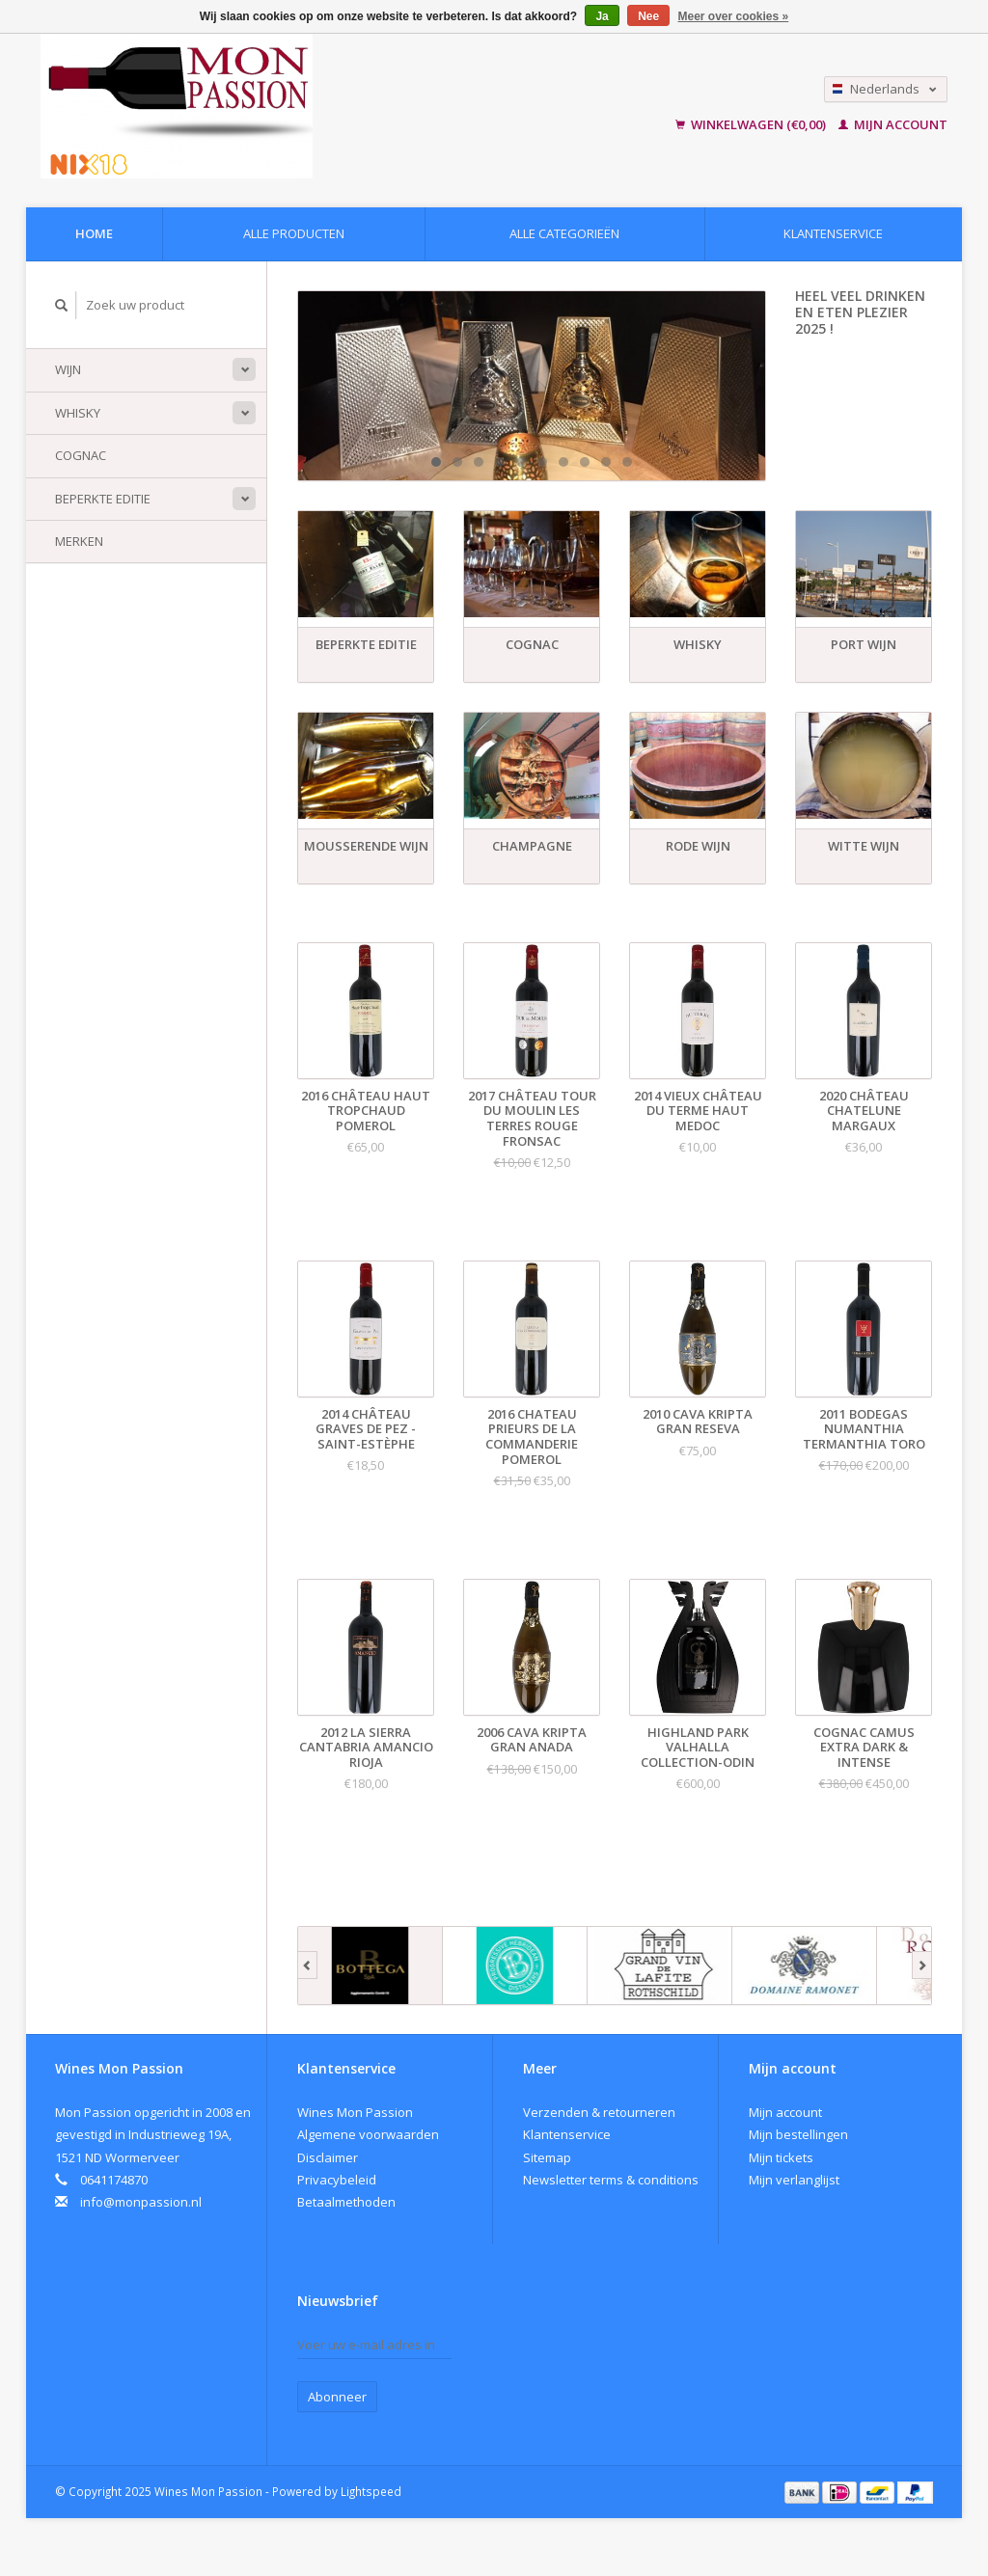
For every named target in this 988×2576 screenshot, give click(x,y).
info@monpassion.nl (141, 2201)
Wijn (68, 369)
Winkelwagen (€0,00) (752, 124)
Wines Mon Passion (355, 2112)
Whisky (77, 412)
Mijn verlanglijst (794, 2179)
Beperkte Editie (103, 498)
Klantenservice (833, 233)
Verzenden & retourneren (599, 2112)
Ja (601, 16)
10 (627, 462)
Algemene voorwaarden (368, 2134)
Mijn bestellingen (798, 2134)
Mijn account (892, 124)
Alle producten (293, 233)
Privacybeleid (336, 2179)
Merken (79, 541)
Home (94, 233)
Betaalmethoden (346, 2201)
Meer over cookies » (733, 16)
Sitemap (547, 2157)
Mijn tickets (781, 2157)
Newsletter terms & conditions (611, 2179)
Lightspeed (371, 2491)
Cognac (80, 455)
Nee (648, 16)
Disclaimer (327, 2157)
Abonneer (337, 2396)
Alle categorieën (564, 233)
